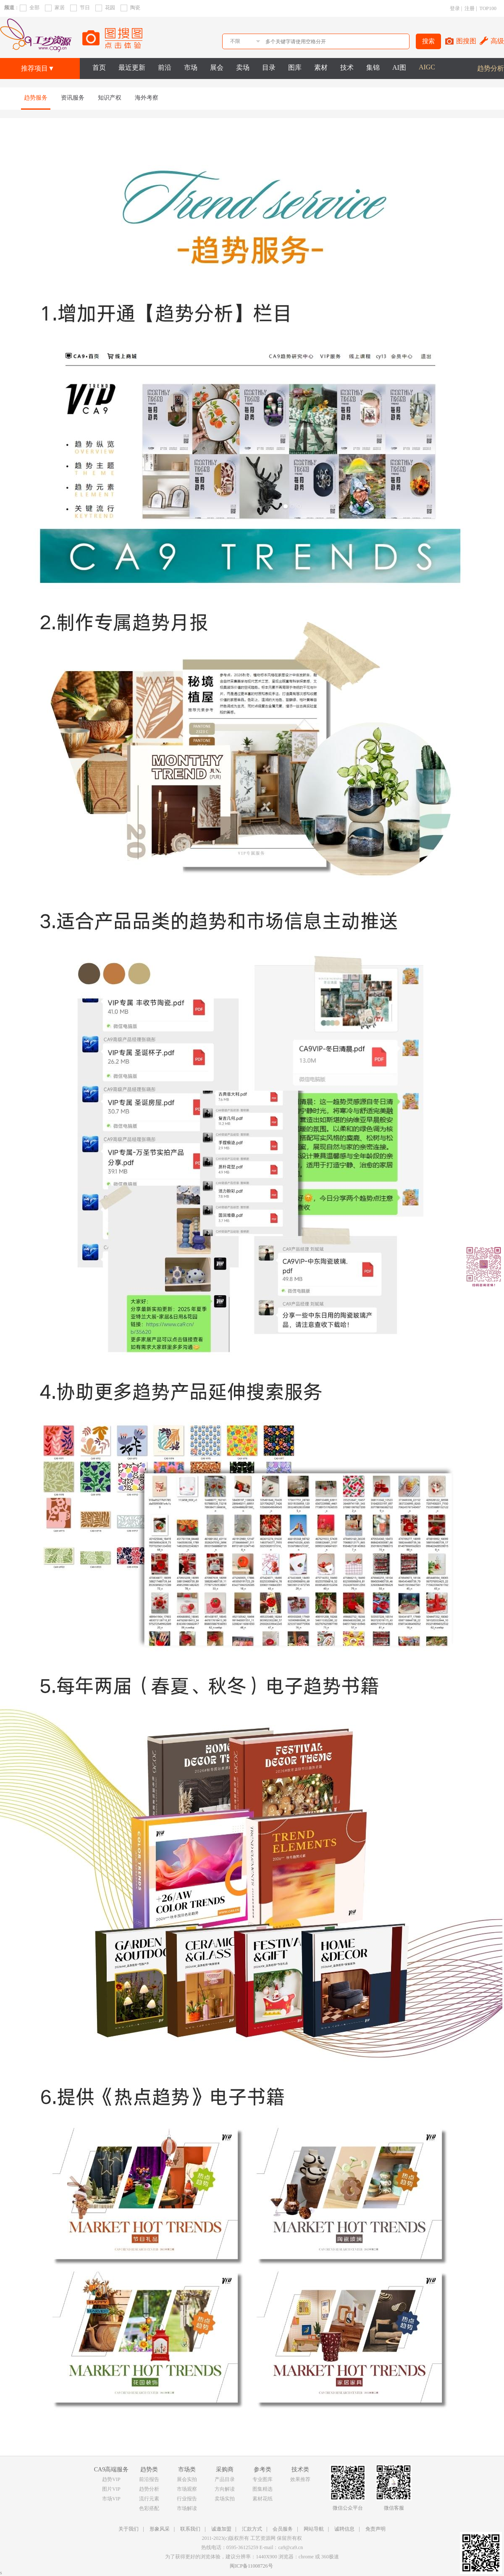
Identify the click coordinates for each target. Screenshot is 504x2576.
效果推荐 (300, 2479)
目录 (269, 67)
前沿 (164, 67)
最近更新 (131, 67)
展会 (216, 67)
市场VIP (111, 2499)
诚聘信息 (344, 2529)
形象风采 (160, 2529)
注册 (470, 8)
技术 (347, 67)
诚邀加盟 (221, 2529)
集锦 (373, 67)
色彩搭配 (149, 2508)
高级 (497, 41)
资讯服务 (72, 98)
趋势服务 (35, 98)
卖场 (242, 67)
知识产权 (109, 98)
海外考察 (146, 98)
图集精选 (262, 2489)
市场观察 (187, 2489)
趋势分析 (490, 68)
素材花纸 (262, 2499)
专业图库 (262, 2479)
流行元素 (149, 2499)
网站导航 (314, 2529)
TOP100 (488, 8)
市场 (190, 67)
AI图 (399, 67)
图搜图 (466, 41)
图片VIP (111, 2489)
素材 (321, 67)
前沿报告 (149, 2479)
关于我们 (128, 2529)
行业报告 (187, 2499)
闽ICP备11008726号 (251, 2566)
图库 (295, 67)
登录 (455, 8)
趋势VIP (111, 2479)
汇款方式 (252, 2529)
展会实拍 (187, 2479)
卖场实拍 (225, 2499)
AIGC (427, 67)
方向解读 (225, 2489)
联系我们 (190, 2529)
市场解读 (187, 2508)
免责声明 (375, 2529)
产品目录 (225, 2479)
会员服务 (283, 2529)
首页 (99, 67)
